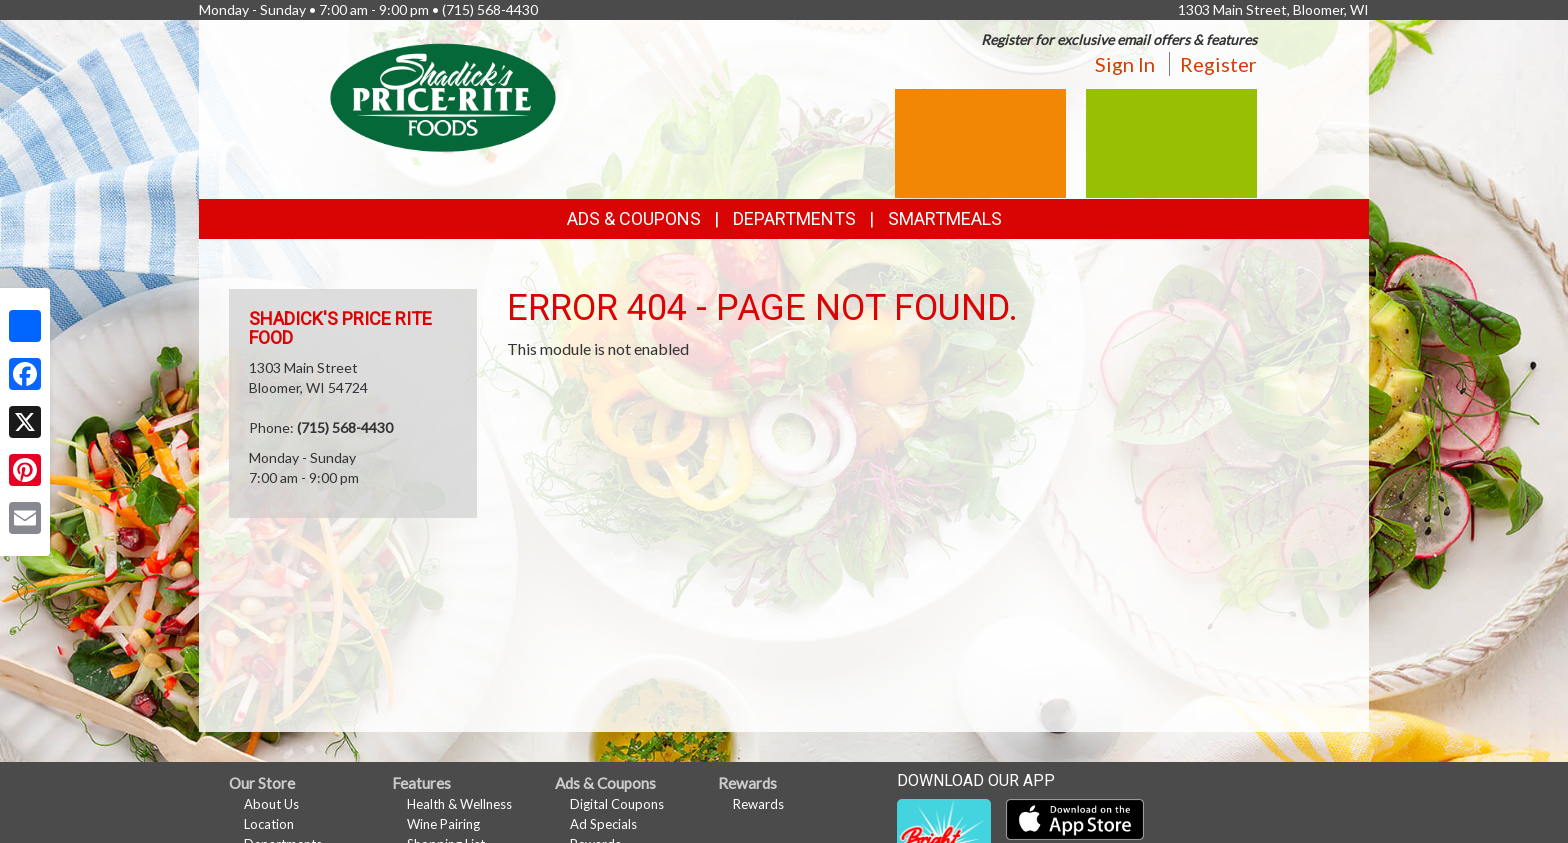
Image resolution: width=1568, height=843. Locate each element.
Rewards (758, 804)
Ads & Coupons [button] (634, 218)
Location (269, 824)
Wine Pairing (443, 824)
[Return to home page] (443, 95)
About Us (271, 804)
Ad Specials (603, 824)
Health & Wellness (459, 804)
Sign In (1125, 64)
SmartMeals (945, 218)
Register (1218, 64)
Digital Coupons (617, 804)
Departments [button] (794, 218)
